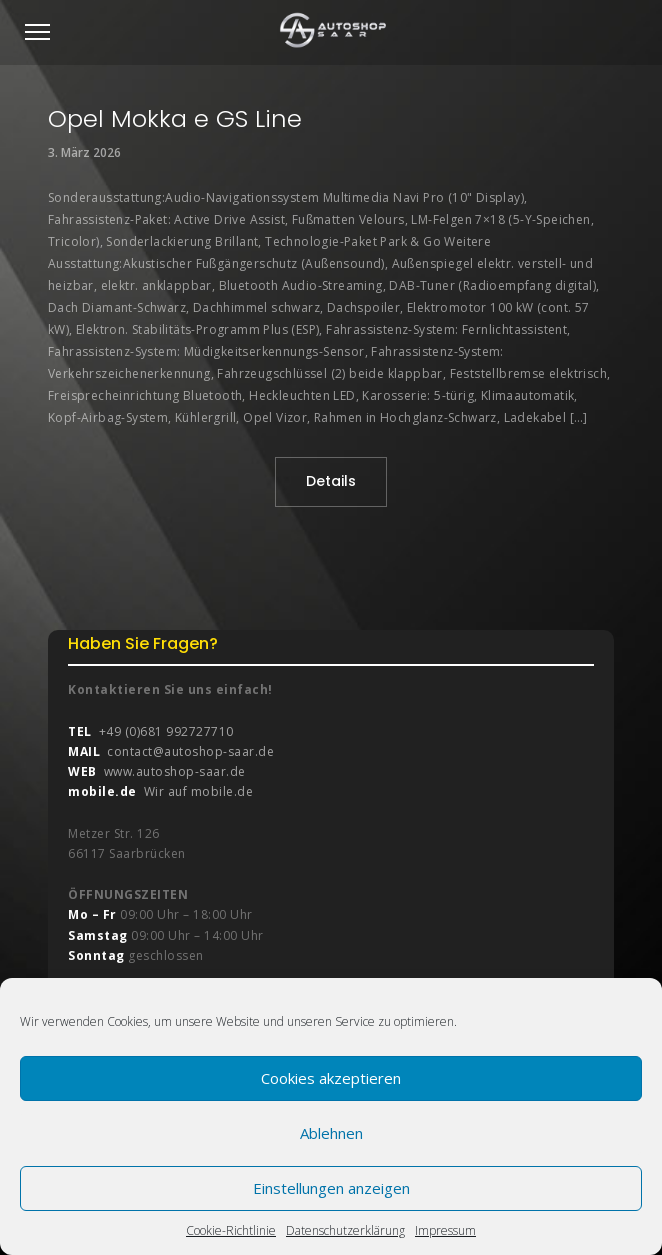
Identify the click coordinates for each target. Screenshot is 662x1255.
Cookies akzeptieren (331, 1078)
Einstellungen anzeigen (331, 1188)
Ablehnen (331, 1133)
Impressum (445, 1230)
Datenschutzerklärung (345, 1230)
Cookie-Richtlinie (231, 1230)
